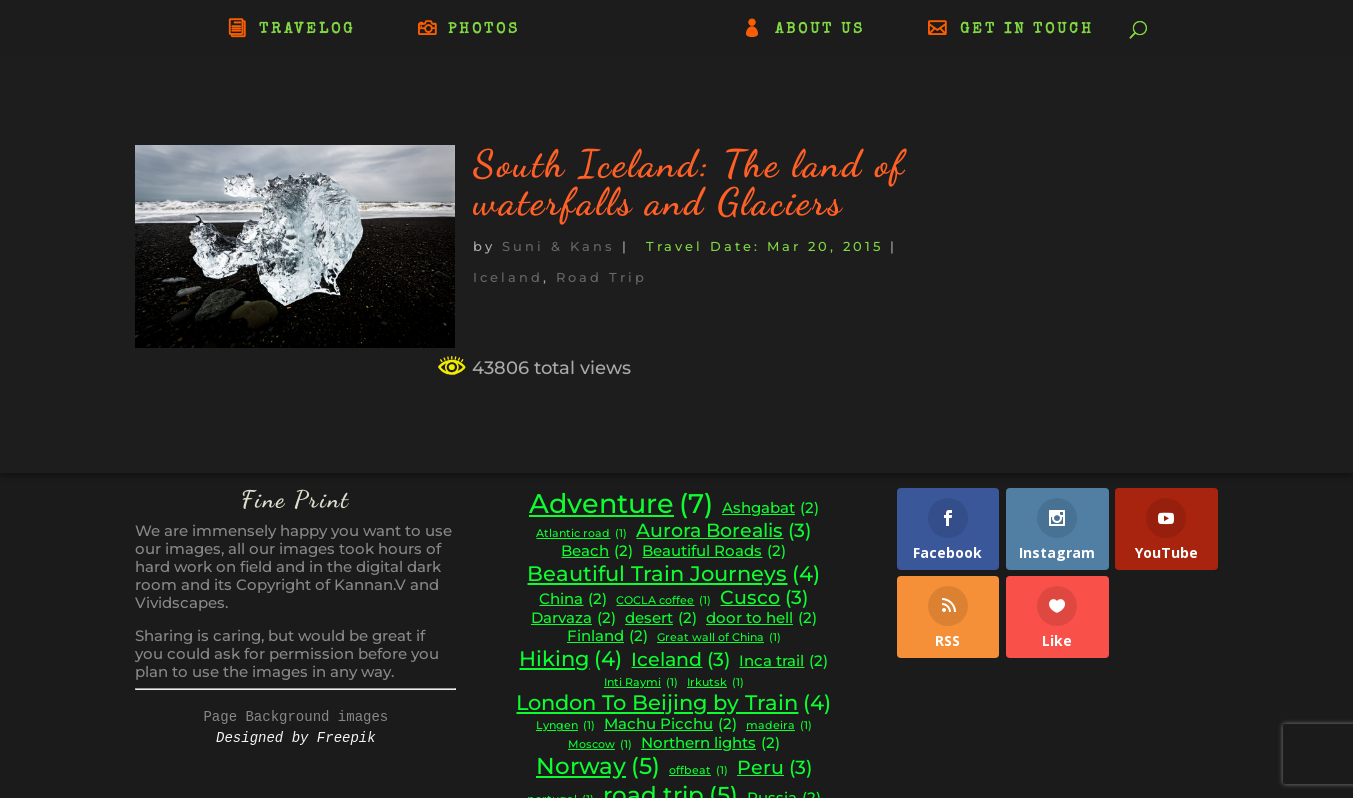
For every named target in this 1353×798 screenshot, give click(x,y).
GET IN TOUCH (1027, 30)
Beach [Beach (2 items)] (597, 551)
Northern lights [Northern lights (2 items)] (710, 743)
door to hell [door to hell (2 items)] (761, 618)
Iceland (508, 277)
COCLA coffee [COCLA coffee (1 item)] (663, 601)
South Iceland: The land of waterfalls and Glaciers (689, 183)
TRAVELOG (307, 30)
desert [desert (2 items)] (661, 618)
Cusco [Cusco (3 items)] (764, 598)
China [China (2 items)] (573, 599)
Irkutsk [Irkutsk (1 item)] (715, 683)
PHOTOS (484, 30)
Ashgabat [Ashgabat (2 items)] (770, 508)
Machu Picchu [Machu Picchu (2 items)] (670, 724)
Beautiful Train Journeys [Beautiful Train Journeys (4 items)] (673, 574)
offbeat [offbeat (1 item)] (698, 771)
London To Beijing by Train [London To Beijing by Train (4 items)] (673, 703)
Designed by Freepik (296, 738)
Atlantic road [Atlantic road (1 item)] (581, 534)
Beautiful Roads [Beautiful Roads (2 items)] (714, 551)
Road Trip (601, 277)
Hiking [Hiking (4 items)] (570, 659)
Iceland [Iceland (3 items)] (680, 660)
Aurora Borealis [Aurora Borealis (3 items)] (723, 531)
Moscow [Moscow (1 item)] (600, 745)
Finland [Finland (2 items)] (607, 636)
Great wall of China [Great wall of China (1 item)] (719, 638)
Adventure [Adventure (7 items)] (621, 504)
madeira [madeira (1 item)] (779, 726)
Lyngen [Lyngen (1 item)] (565, 726)
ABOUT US (820, 30)
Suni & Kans (558, 246)
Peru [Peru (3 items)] (774, 768)
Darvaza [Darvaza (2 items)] (573, 618)
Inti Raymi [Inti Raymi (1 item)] (641, 683)
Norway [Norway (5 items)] (598, 766)
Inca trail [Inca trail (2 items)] (783, 661)
